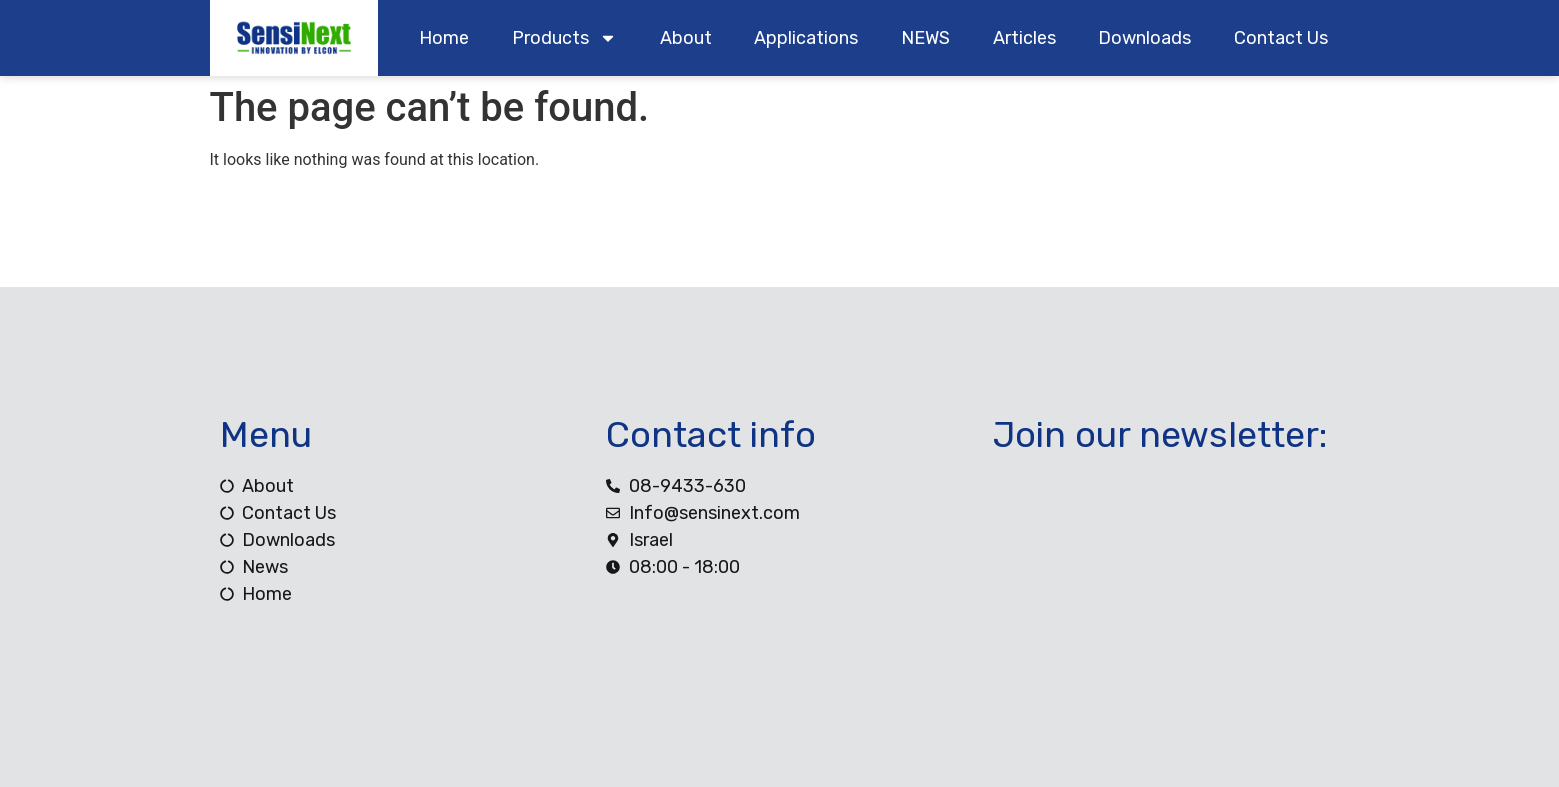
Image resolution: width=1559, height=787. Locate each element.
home (444, 38)
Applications (806, 38)
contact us (1281, 38)
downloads (1144, 38)
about (686, 38)
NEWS (925, 38)
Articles (1024, 38)
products (564, 38)
